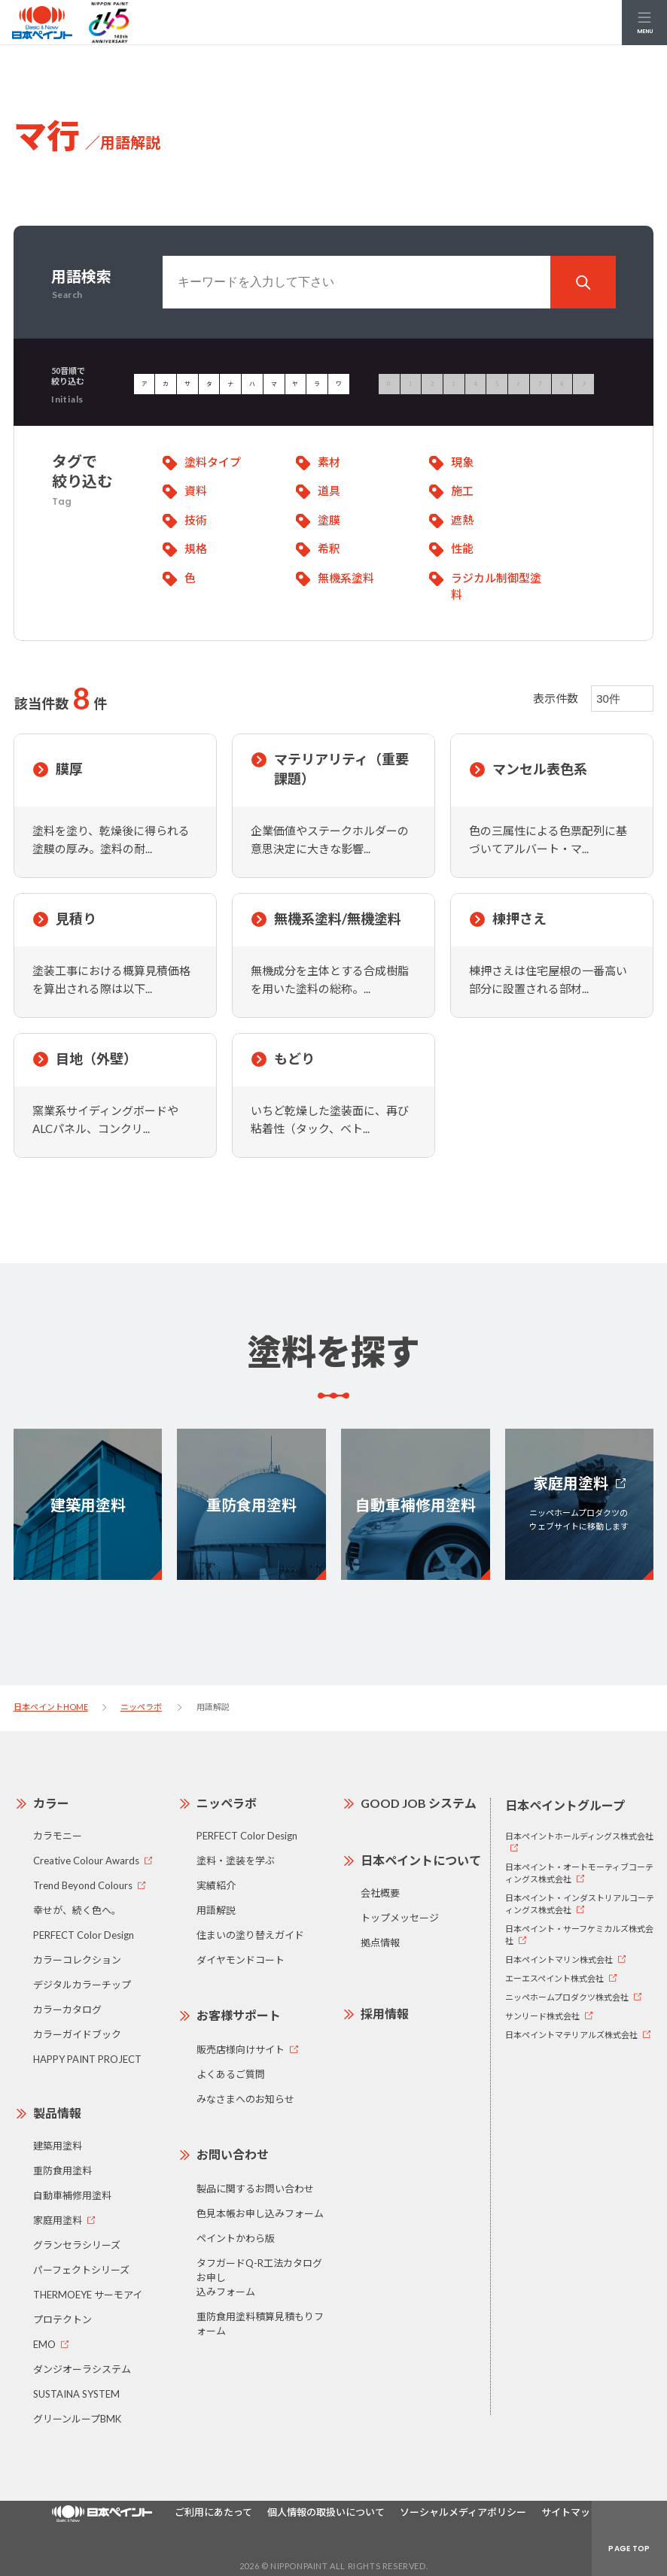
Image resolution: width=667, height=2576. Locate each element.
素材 (329, 462)
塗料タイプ (212, 462)
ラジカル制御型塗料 (496, 586)
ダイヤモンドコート (240, 1960)
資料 (195, 490)
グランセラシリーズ (76, 2245)
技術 (195, 520)
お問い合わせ (232, 2154)
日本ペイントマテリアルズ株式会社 (571, 2035)
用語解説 (216, 1910)
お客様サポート (238, 2015)
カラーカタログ (67, 2009)
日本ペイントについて (421, 1860)
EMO (44, 2344)
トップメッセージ (400, 1918)
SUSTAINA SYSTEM (76, 2394)
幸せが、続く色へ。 (77, 1910)
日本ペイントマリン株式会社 (559, 1959)
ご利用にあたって (213, 2512)
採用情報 (385, 2013)
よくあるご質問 (230, 2074)
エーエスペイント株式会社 (554, 1978)
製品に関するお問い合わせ (255, 2189)
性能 (462, 548)
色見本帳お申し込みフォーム (260, 2213)
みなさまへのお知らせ (245, 2099)
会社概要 (380, 1893)
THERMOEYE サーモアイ (87, 2295)
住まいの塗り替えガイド (250, 1935)
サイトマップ (570, 2512)
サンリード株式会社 (542, 2016)
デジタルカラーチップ (82, 1985)
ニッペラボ (141, 1707)
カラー (51, 1803)
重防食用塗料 (62, 2170)
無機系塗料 (346, 578)
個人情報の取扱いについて (326, 2512)
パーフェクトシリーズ (81, 2270)
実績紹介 (216, 1885)
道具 (329, 490)
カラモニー (57, 1836)
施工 (462, 490)
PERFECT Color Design (83, 1935)
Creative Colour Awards (86, 1861)
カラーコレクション (77, 1960)
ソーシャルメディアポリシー (463, 2512)
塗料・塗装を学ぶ (235, 1861)
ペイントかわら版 (235, 2238)
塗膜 (329, 520)
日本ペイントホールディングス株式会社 (579, 1836)
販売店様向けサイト (240, 2049)
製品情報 (57, 2113)
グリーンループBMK (77, 2419)
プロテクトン (62, 2319)
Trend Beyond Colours (82, 1885)
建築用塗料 (57, 2146)
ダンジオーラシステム (82, 2369)
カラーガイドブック (77, 2034)
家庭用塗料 (57, 2220)
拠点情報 (380, 1943)
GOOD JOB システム (419, 1803)
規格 (195, 548)
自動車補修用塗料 (72, 2195)
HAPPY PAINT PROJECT (87, 2059)
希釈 (329, 548)
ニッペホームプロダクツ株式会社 (567, 1997)
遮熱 (462, 520)
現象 (462, 462)
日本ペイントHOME (51, 1707)
